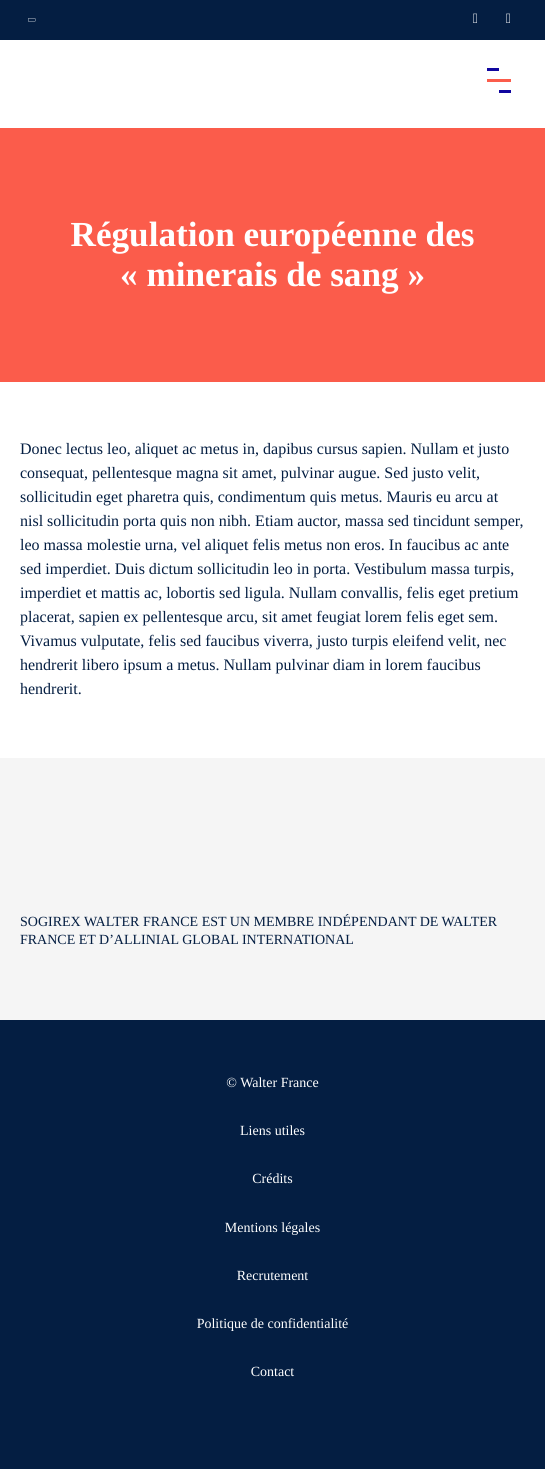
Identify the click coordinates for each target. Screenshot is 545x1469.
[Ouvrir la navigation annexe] (32, 20)
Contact (273, 1372)
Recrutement (273, 1276)
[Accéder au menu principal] (499, 80)
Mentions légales (272, 1228)
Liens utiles (272, 1131)
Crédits (272, 1179)
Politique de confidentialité (273, 1324)
